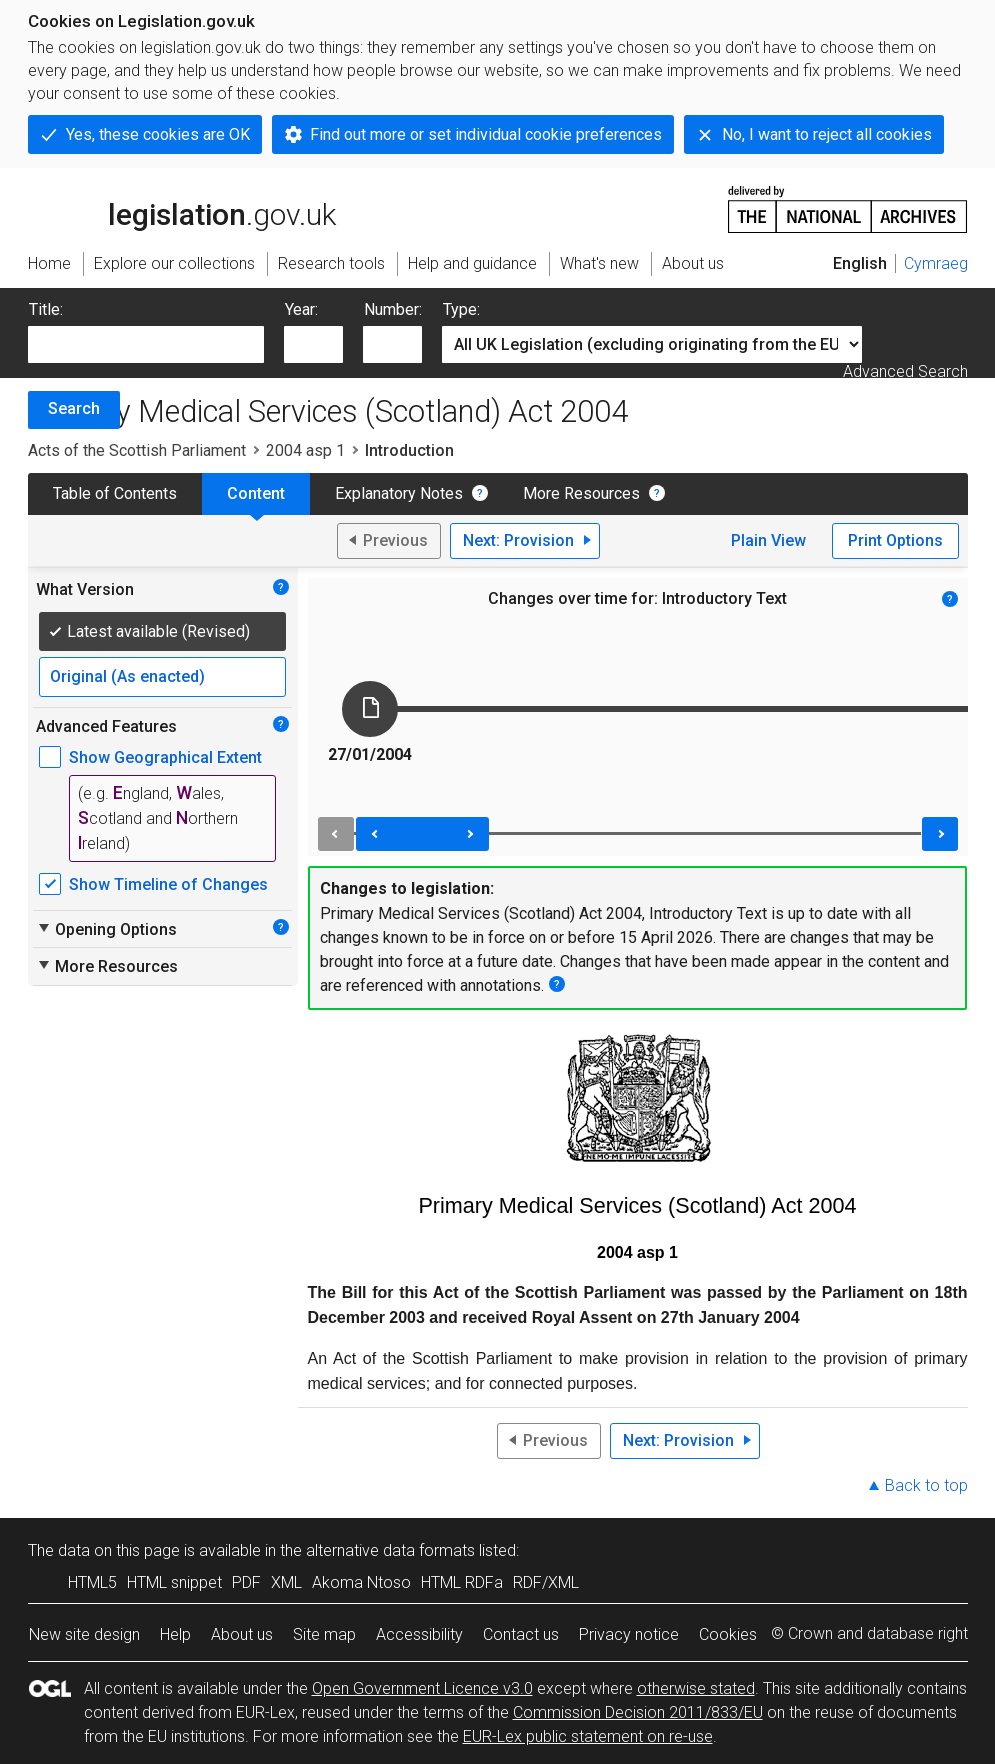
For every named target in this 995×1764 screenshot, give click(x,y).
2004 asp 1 (305, 450)
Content (256, 493)
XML (286, 1582)
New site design (84, 1634)
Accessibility (419, 1634)
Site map (324, 1634)
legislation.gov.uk (182, 208)
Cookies (728, 1634)
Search (74, 408)
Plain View (768, 540)
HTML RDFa (462, 1582)
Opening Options (106, 929)
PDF (246, 1582)
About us (242, 1634)
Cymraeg (936, 263)
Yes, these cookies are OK (158, 134)
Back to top (926, 1485)
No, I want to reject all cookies (827, 134)
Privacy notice (629, 1634)
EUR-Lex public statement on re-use (588, 1736)
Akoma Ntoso (361, 1582)
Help (175, 1634)
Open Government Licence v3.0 (422, 1688)
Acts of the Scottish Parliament (137, 450)
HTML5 (92, 1582)
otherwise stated (696, 1688)
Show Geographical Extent (165, 757)
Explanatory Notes (399, 493)
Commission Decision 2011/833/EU (638, 1712)
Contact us (521, 1634)
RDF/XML (546, 1582)
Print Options (895, 540)
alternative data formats (390, 1550)
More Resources (581, 493)
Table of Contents (115, 493)
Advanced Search (905, 371)
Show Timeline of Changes (168, 884)
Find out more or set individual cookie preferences (486, 134)
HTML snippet (174, 1582)
